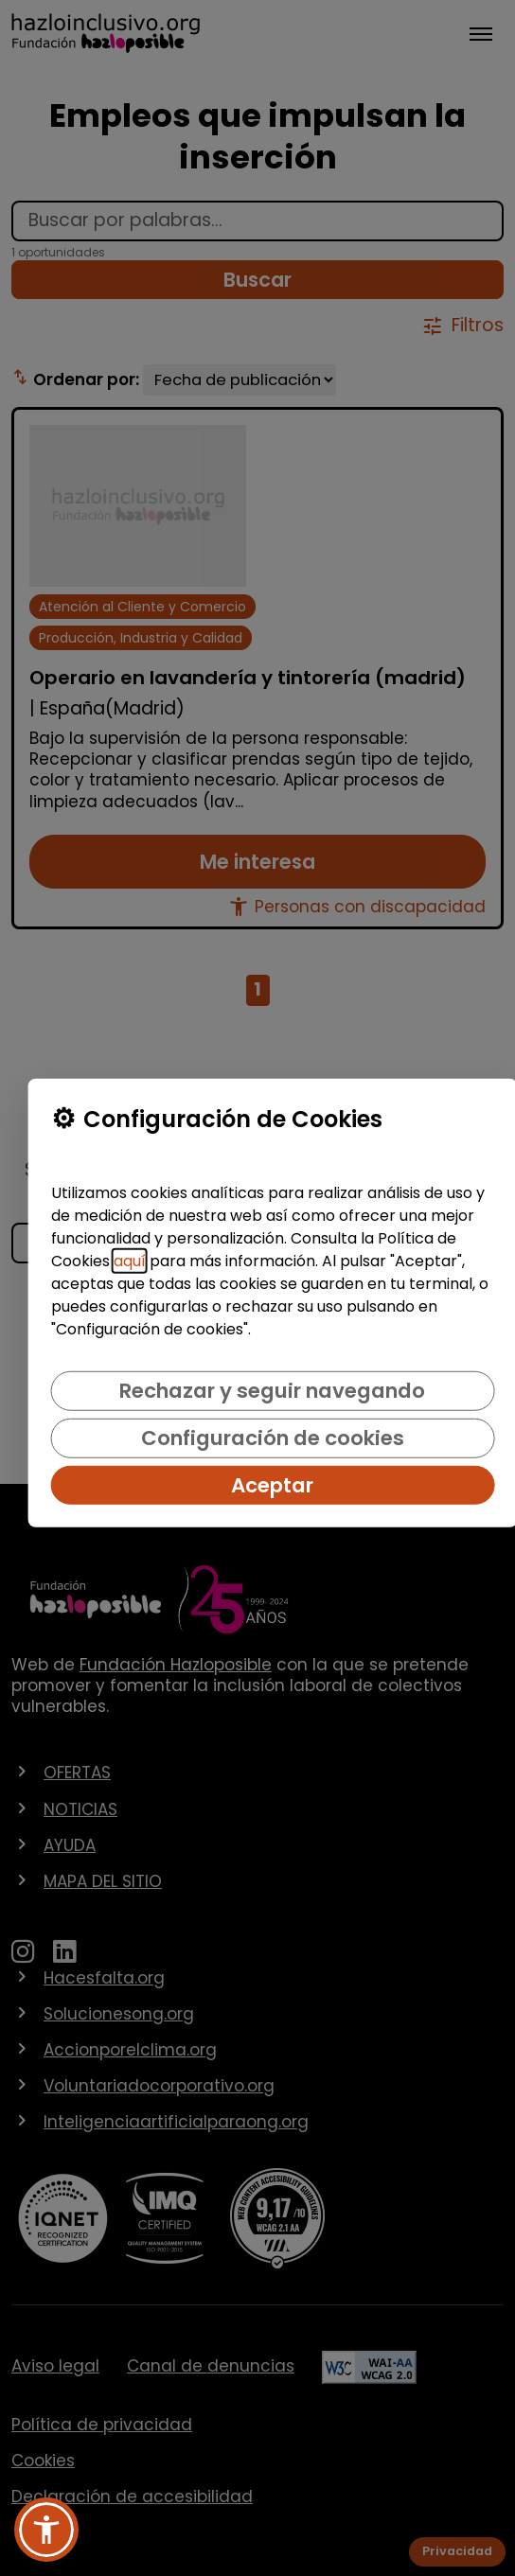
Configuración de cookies (272, 1438)
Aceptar (272, 1485)
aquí (130, 1261)
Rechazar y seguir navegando (272, 1390)
